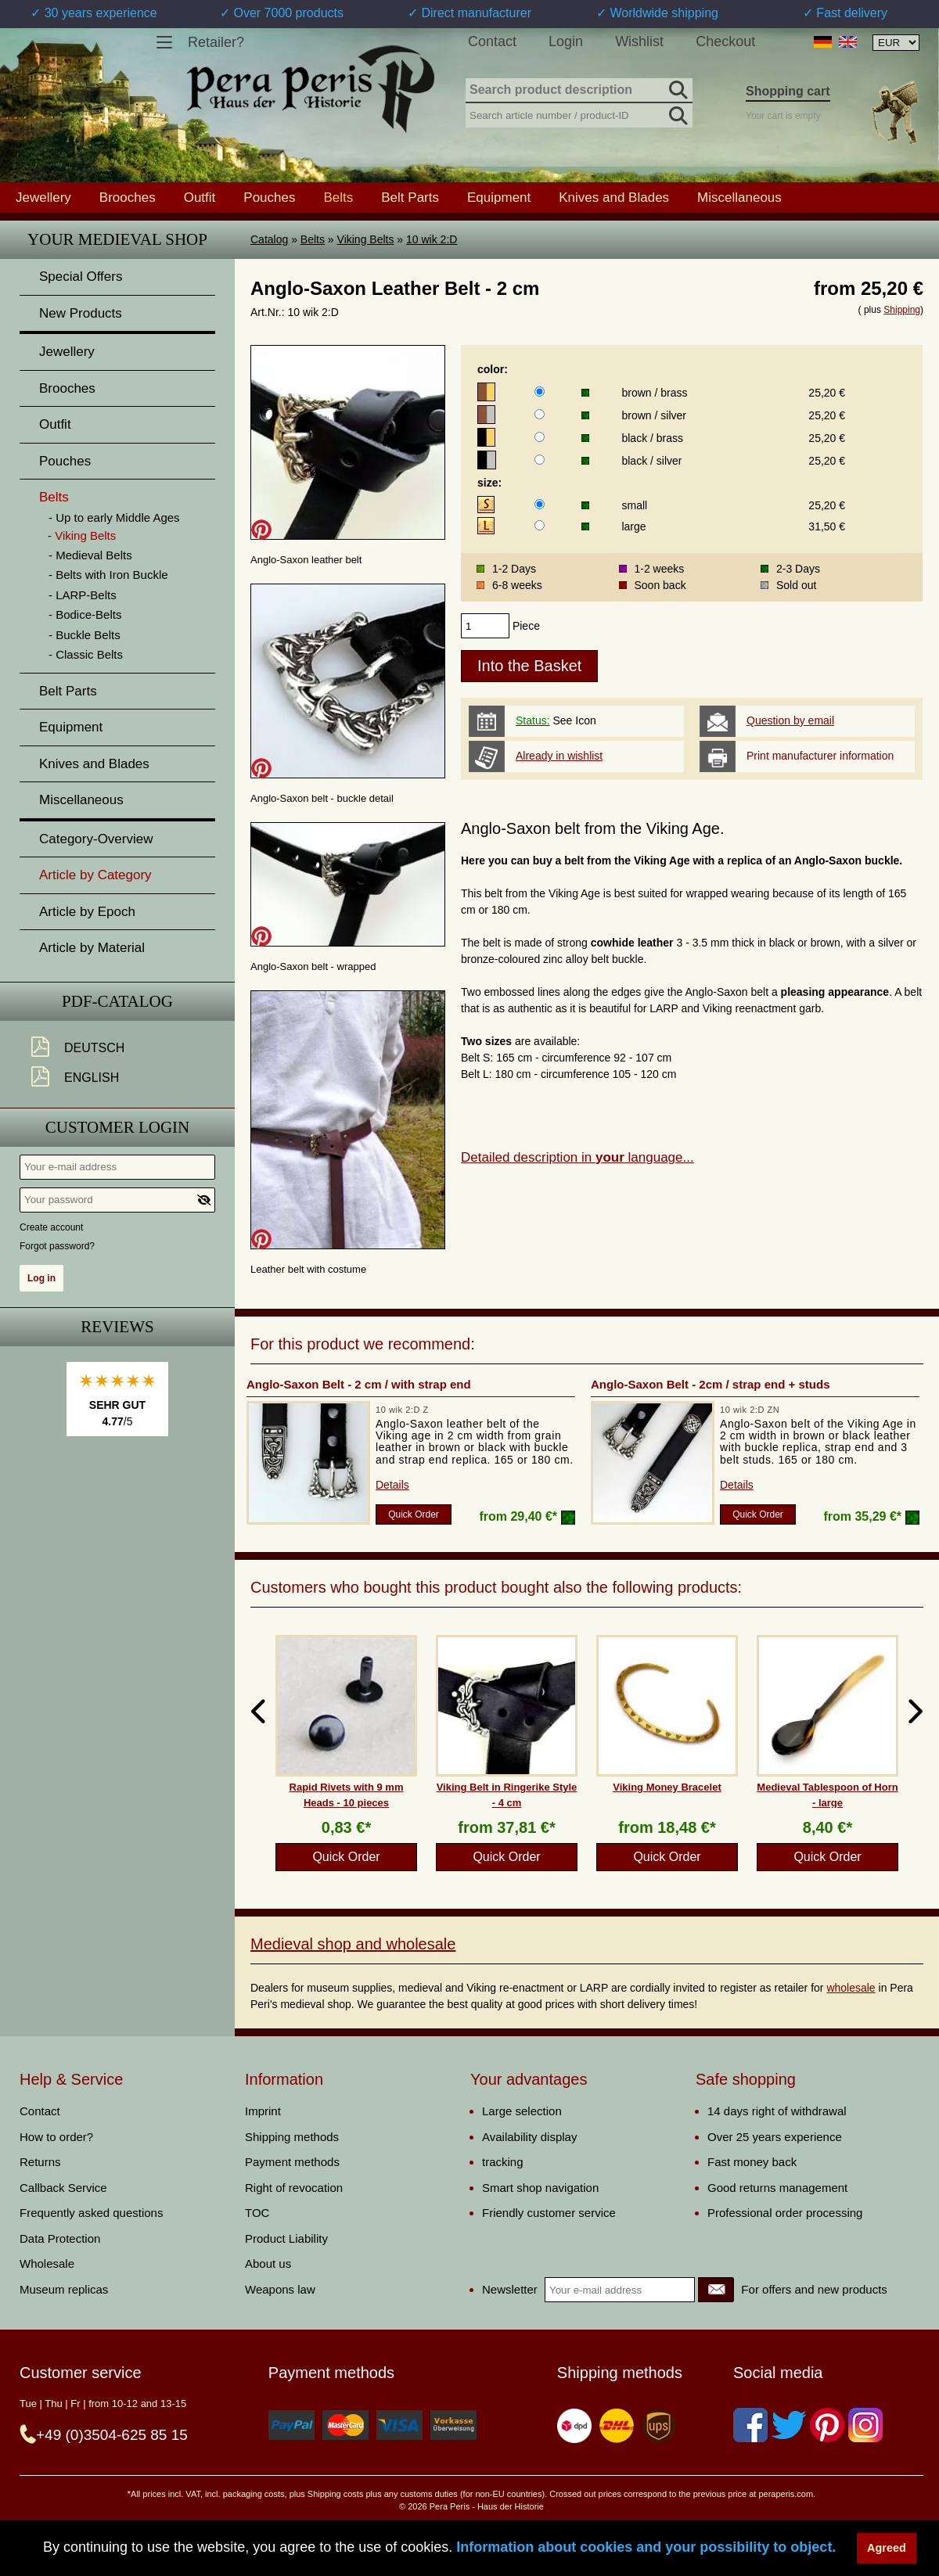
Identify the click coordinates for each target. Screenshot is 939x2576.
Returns (40, 2161)
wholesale (850, 1987)
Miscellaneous (739, 197)
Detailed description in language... (577, 1157)
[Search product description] (579, 90)
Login (566, 41)
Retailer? (216, 42)
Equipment (499, 197)
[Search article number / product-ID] (579, 113)
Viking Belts (365, 239)
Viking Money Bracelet (667, 1787)
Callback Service (63, 2187)
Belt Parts (410, 197)
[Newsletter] (716, 2289)
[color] (539, 391)
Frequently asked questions (91, 2212)
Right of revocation (294, 2187)
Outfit (200, 197)
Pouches (269, 197)
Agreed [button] (886, 2548)
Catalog (269, 239)
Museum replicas (64, 2289)
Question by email (790, 720)
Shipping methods (292, 2136)
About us (268, 2263)
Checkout (725, 41)
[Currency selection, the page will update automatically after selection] (895, 42)
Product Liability (286, 2238)
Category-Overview (96, 839)
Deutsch (94, 1047)
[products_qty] (485, 625)
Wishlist (639, 41)
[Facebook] (750, 2425)
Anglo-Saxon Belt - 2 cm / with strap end (358, 1384)
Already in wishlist (559, 755)
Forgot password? (57, 1246)
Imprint (263, 2111)
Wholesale (47, 2263)
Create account (51, 1227)
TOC (257, 2212)
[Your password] (117, 1200)
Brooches (127, 197)
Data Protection (60, 2238)
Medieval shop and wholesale (352, 1944)
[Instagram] (865, 2425)
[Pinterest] (827, 2425)
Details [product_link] (392, 1484)
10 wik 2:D (431, 239)
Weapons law (280, 2289)
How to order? (56, 2136)
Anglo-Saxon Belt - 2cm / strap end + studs (710, 1384)
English (91, 1077)
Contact (492, 41)
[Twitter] (789, 2425)
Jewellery (43, 197)
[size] (539, 504)
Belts (312, 239)
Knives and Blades (614, 197)
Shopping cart (788, 91)
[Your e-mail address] (117, 1167)
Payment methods (292, 2161)
